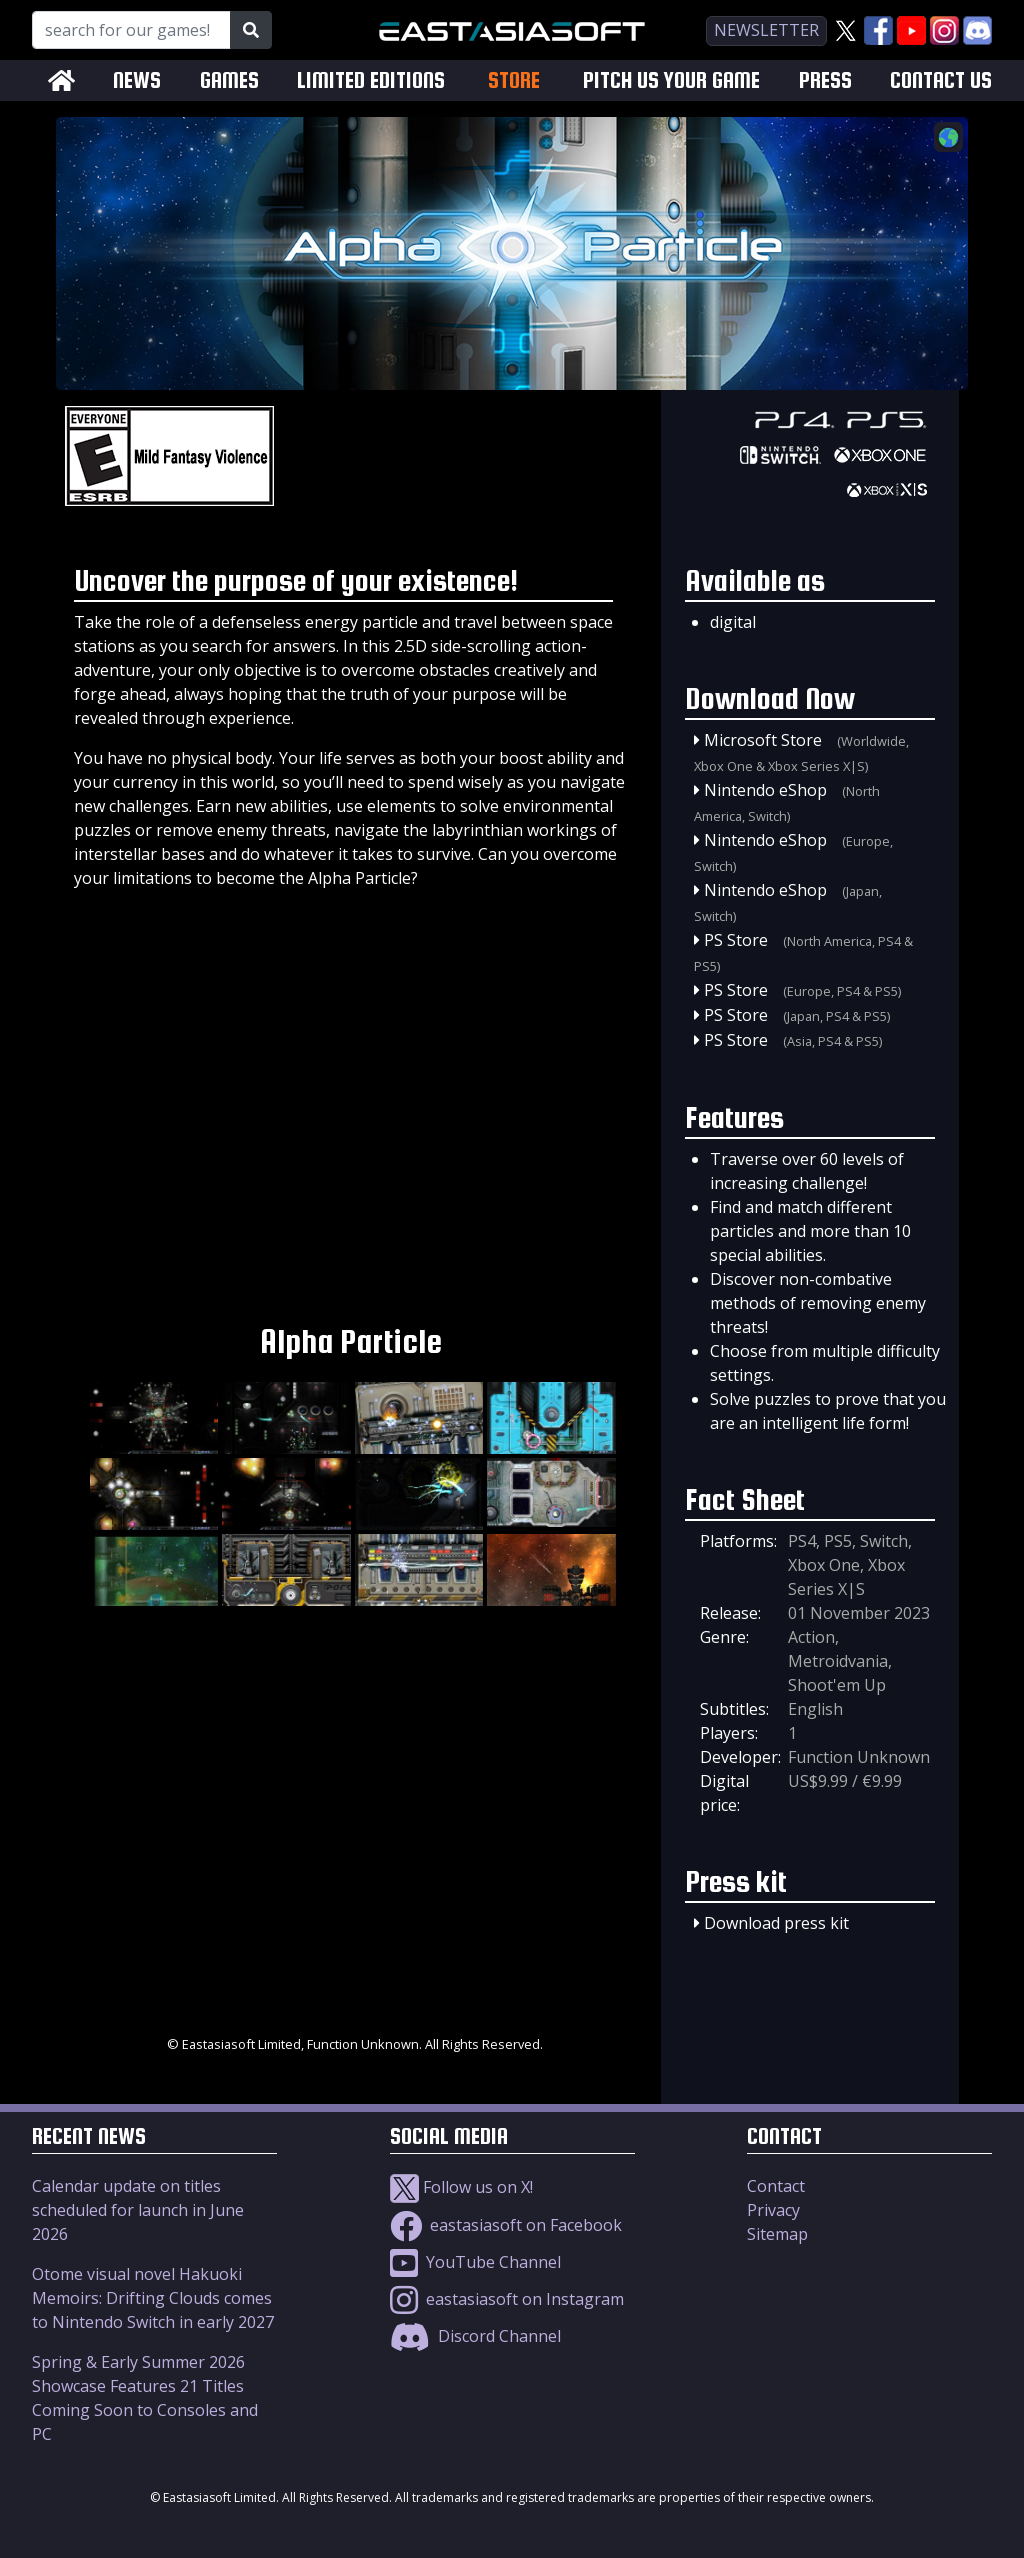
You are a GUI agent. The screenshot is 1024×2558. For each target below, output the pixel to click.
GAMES (229, 80)
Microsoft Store (763, 740)
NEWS (137, 80)
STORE (514, 80)
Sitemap (777, 2234)
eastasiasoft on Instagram (507, 2299)
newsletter (766, 30)
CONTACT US (941, 80)
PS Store (736, 940)
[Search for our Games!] (131, 30)
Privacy (773, 2210)
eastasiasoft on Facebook (506, 2225)
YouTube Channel (475, 2262)
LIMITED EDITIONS (371, 80)
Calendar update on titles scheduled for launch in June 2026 (138, 2210)
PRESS (825, 80)
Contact (776, 2186)
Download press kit (776, 1923)
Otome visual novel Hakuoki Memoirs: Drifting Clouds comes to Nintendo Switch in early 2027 (153, 2298)
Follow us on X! (461, 2187)
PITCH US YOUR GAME (671, 80)
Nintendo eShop (765, 790)
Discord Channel (475, 2336)
